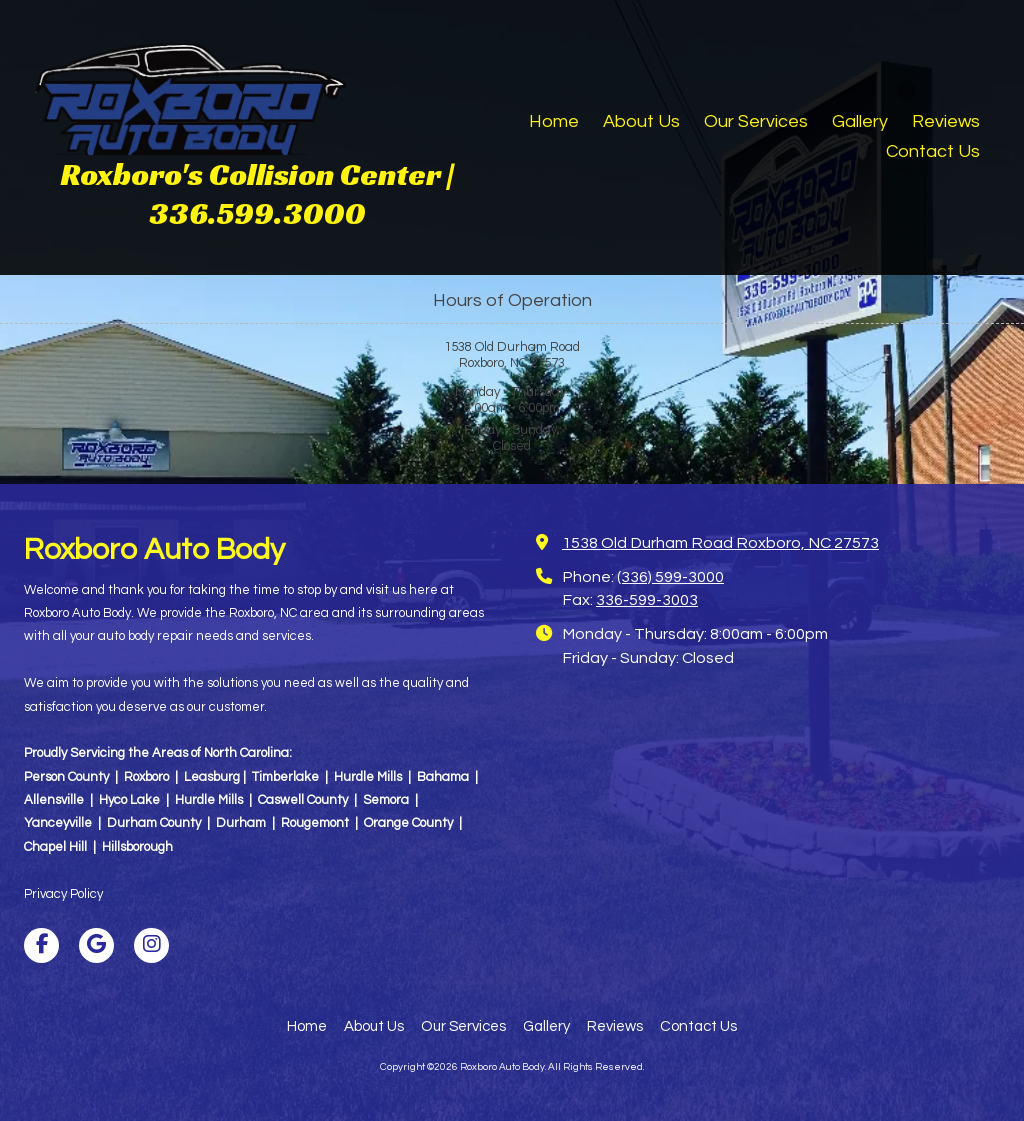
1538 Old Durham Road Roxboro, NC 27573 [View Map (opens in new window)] (720, 543)
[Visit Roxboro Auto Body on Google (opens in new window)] (96, 945)
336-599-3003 (647, 600)
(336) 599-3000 (670, 577)
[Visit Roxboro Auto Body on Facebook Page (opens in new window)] (41, 945)
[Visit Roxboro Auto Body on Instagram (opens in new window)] (151, 945)
